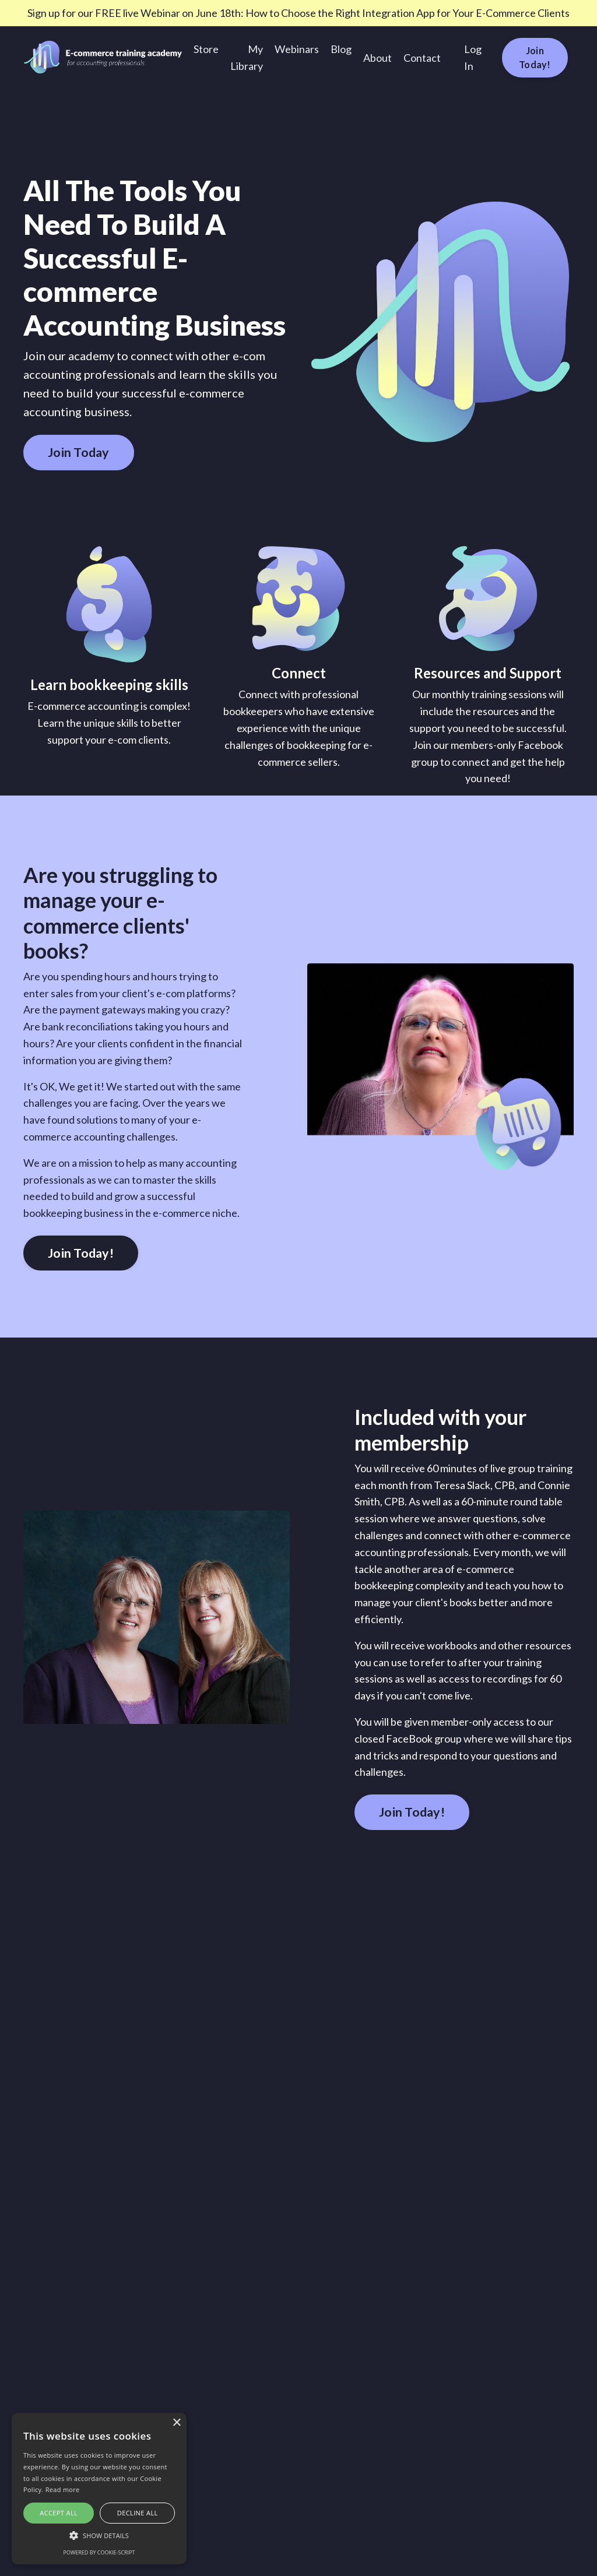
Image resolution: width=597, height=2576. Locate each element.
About (377, 57)
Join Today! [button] (535, 57)
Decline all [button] (137, 2512)
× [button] (176, 2423)
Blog (341, 49)
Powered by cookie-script (99, 2552)
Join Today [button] (79, 452)
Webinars (297, 49)
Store (206, 49)
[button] (99, 2535)
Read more (62, 2489)
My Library (246, 57)
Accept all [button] (59, 2512)
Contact (422, 57)
